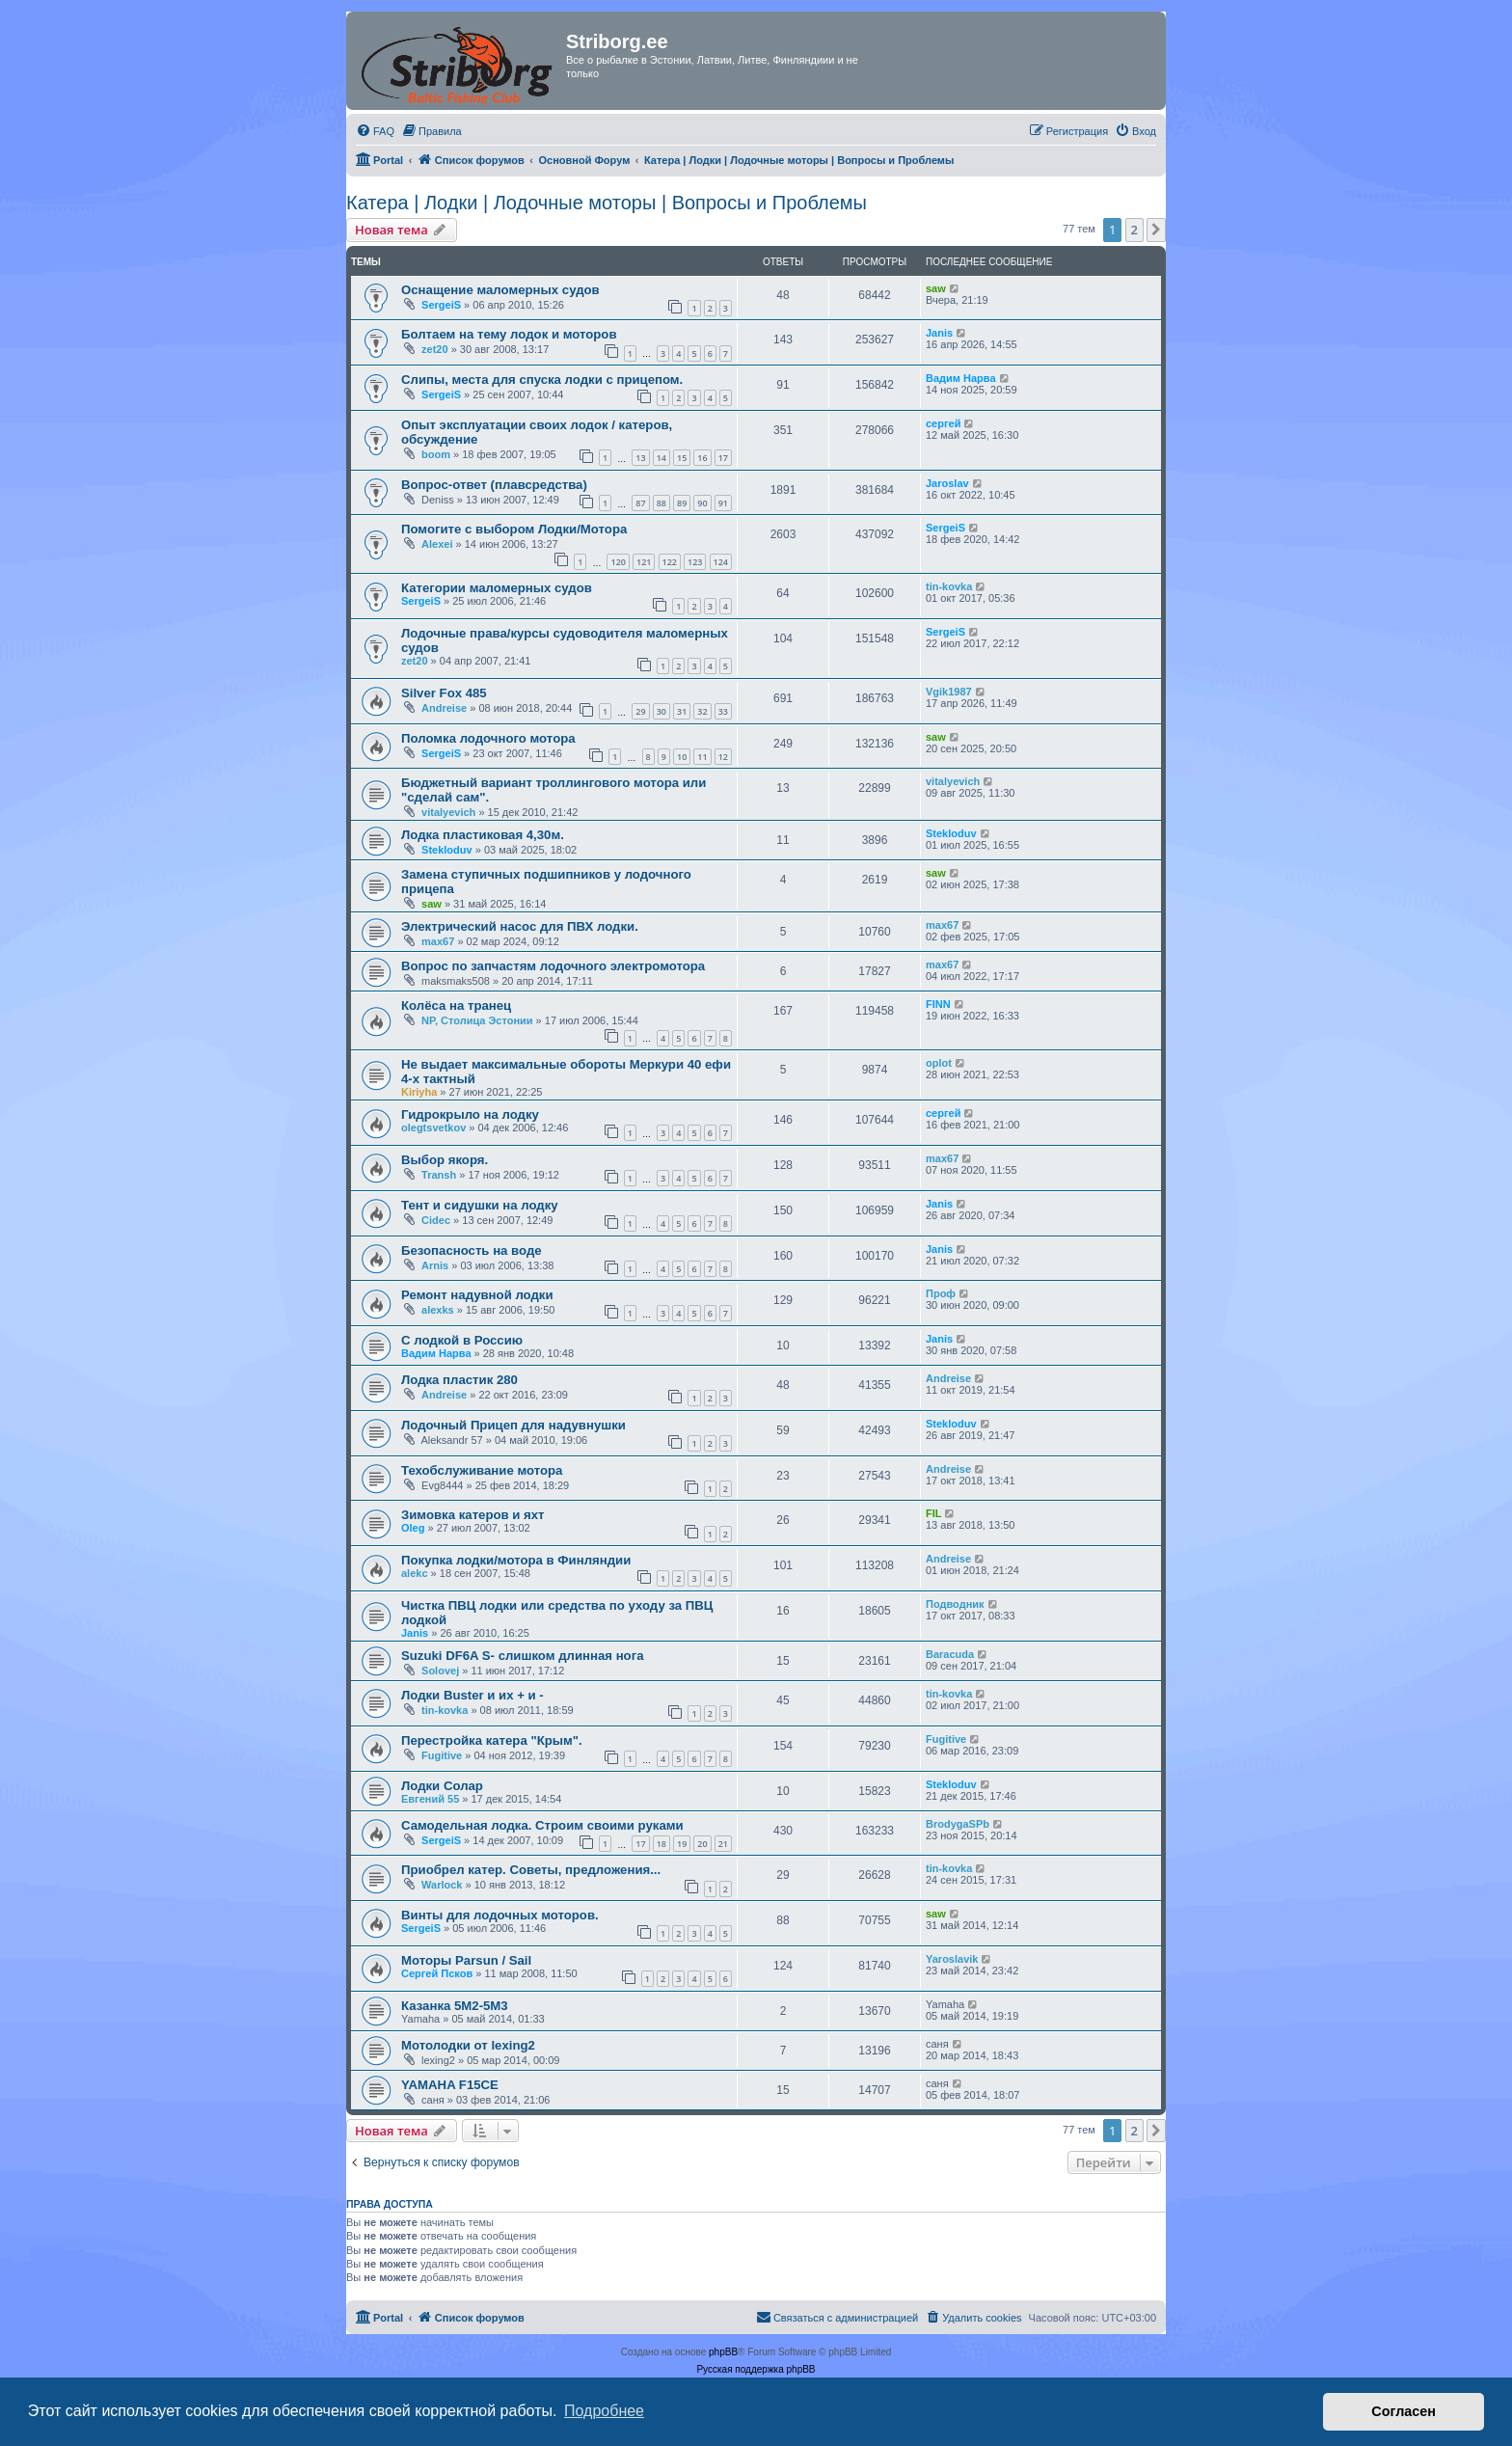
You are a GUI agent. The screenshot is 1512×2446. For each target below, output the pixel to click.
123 (695, 562)
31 (682, 711)
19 (682, 1843)
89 (682, 503)
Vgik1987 (949, 691)
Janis (939, 333)
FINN (938, 1004)
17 (723, 457)
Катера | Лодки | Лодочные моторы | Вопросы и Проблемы (606, 202)
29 (640, 711)
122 (669, 562)
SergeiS (441, 305)
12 (723, 756)
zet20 (434, 349)
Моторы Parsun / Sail (466, 1960)
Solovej (440, 1670)
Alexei (436, 544)
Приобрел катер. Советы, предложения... (531, 1869)
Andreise (444, 708)
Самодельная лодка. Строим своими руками (542, 1825)
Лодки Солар (442, 1786)
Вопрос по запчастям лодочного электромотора (553, 966)
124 (721, 562)
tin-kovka (949, 586)
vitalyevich (448, 812)
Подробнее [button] (604, 2411)
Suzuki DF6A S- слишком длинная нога (522, 1655)
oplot (939, 1063)
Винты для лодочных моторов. (500, 1915)
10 (682, 756)
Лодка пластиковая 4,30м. (482, 835)
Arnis (434, 1265)
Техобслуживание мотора (481, 1470)
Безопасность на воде (471, 1250)
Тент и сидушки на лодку (479, 1205)
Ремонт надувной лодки (477, 1295)
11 (702, 756)
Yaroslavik (952, 1959)
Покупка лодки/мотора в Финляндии (516, 1560)
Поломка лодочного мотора (488, 738)
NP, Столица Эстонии (477, 1020)
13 (640, 457)
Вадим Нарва (961, 378)
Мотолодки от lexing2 (468, 2045)
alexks (437, 1310)
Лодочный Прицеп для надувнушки (513, 1425)
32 (702, 711)
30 (661, 711)
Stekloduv (446, 850)
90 (702, 503)
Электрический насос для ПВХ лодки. (519, 926)
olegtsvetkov (433, 1127)
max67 (437, 941)
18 (661, 1843)
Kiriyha (419, 1092)
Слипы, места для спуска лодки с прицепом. (542, 379)
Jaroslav (947, 483)
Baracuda (950, 1654)
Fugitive (441, 1755)
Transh (438, 1175)
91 (723, 503)
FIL (934, 1513)
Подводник (955, 1604)
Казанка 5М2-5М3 (454, 2005)
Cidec (435, 1220)
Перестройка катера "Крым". (491, 1740)
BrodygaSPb (957, 1824)
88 (661, 503)
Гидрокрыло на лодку (470, 1114)
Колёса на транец (456, 1005)
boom (435, 454)
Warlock (441, 1884)
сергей (943, 423)
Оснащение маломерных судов (500, 290)
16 (702, 457)
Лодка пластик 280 (459, 1379)
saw (936, 288)
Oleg (412, 1528)
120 (617, 562)
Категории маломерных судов (496, 588)
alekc (414, 1573)
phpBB (723, 2352)
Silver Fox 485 (444, 693)
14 (661, 457)
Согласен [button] (1403, 2411)
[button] (1156, 229)
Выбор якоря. (444, 1160)
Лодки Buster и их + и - (472, 1695)
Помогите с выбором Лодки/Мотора (514, 529)
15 (682, 457)
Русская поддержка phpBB (755, 2369)
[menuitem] (375, 131)
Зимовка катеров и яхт (473, 1515)
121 (643, 562)
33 (723, 711)
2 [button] (1134, 229)
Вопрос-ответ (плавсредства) (494, 484)
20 (702, 1843)
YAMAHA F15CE (450, 2085)
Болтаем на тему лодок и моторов (509, 334)
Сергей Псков (436, 1973)
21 (723, 1843)
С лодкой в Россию (462, 1340)
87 (640, 503)
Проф (941, 1293)
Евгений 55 (430, 1799)
